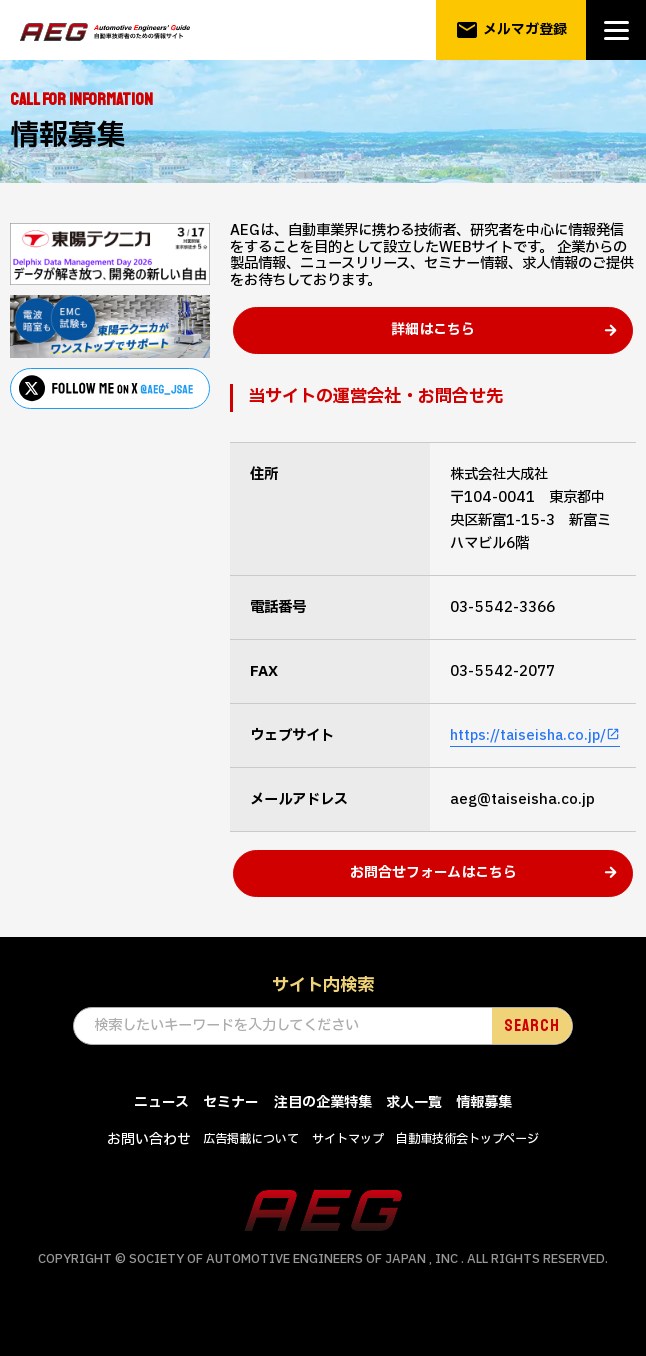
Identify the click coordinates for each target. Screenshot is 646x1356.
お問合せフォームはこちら (433, 899)
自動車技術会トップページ (467, 1166)
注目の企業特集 (323, 1129)
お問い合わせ (149, 1166)
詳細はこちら (433, 343)
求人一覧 (414, 1129)
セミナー (231, 1129)
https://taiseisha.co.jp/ (531, 748)
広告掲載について (251, 1166)
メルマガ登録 (511, 30)
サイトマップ (348, 1166)
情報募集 (484, 1129)
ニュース (161, 1129)
